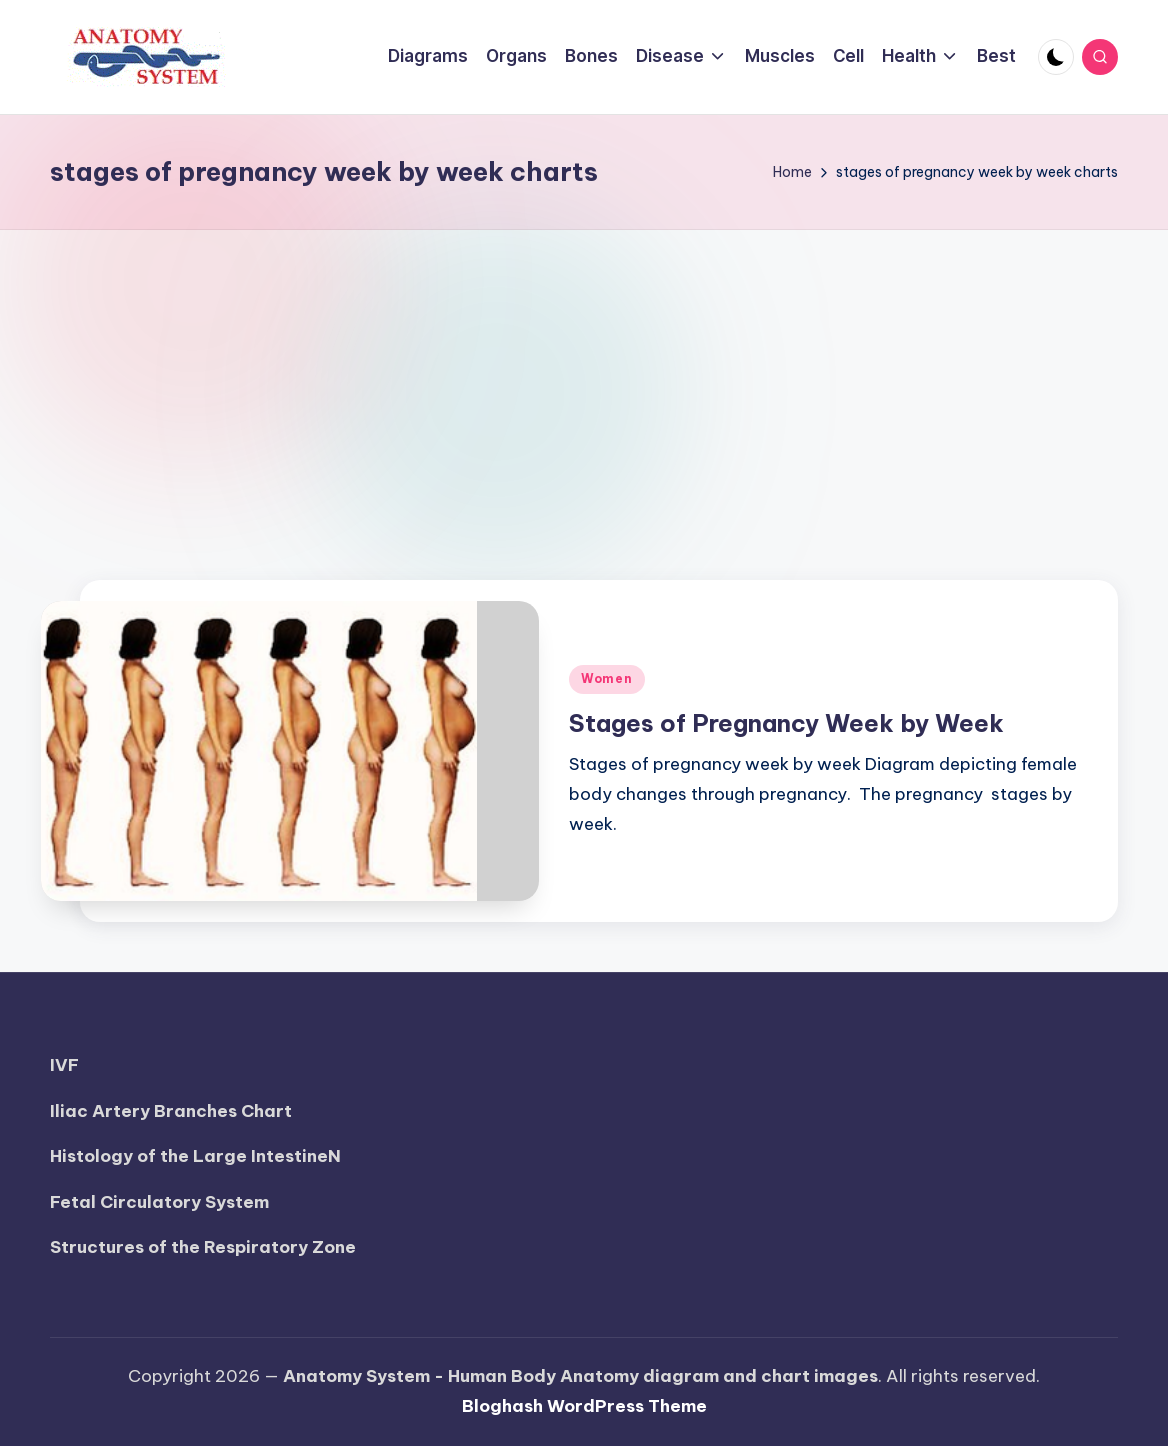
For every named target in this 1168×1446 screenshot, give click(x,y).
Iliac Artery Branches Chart (171, 1111)
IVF (64, 1065)
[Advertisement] (584, 380)
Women (607, 678)
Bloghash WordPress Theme (584, 1406)
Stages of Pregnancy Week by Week (786, 723)
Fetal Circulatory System (159, 1202)
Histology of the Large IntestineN (195, 1156)
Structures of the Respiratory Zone (203, 1247)
